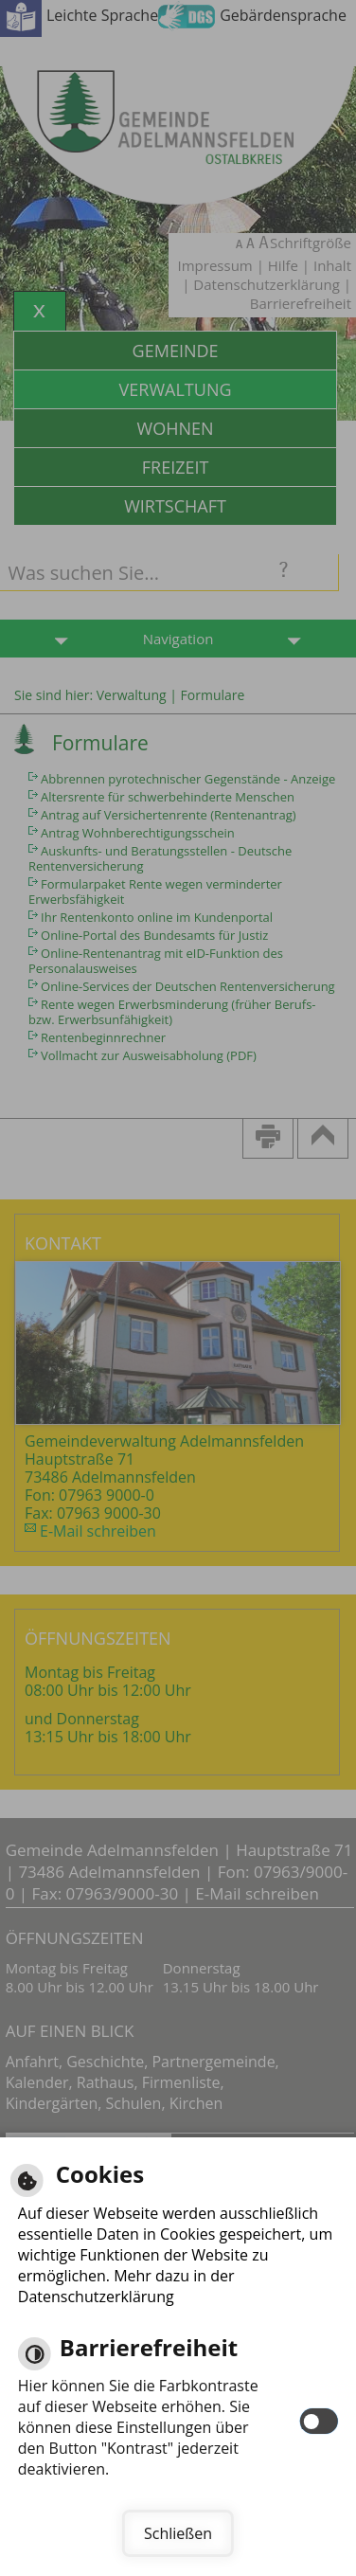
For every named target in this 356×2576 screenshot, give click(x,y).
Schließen (178, 2533)
